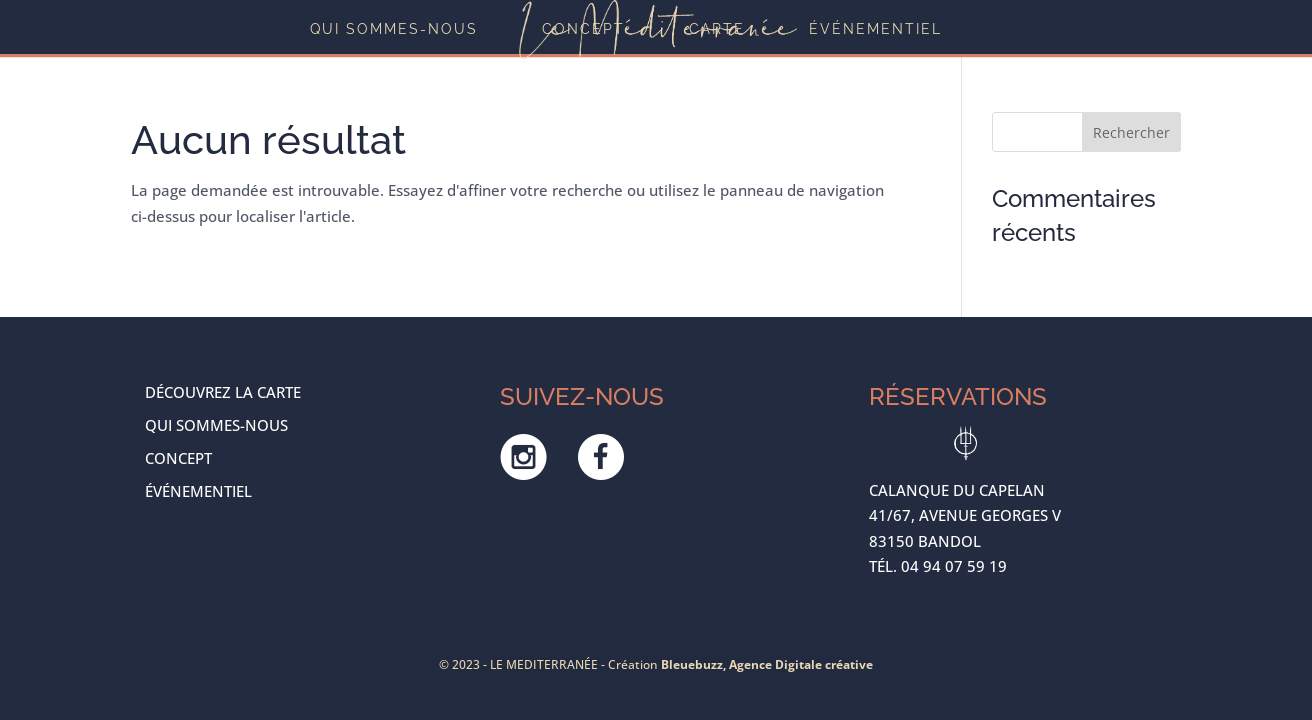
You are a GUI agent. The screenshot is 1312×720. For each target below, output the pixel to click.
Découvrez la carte (223, 392)
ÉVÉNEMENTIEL (875, 29)
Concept (583, 29)
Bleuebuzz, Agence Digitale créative (767, 664)
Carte (717, 29)
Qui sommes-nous (394, 29)
